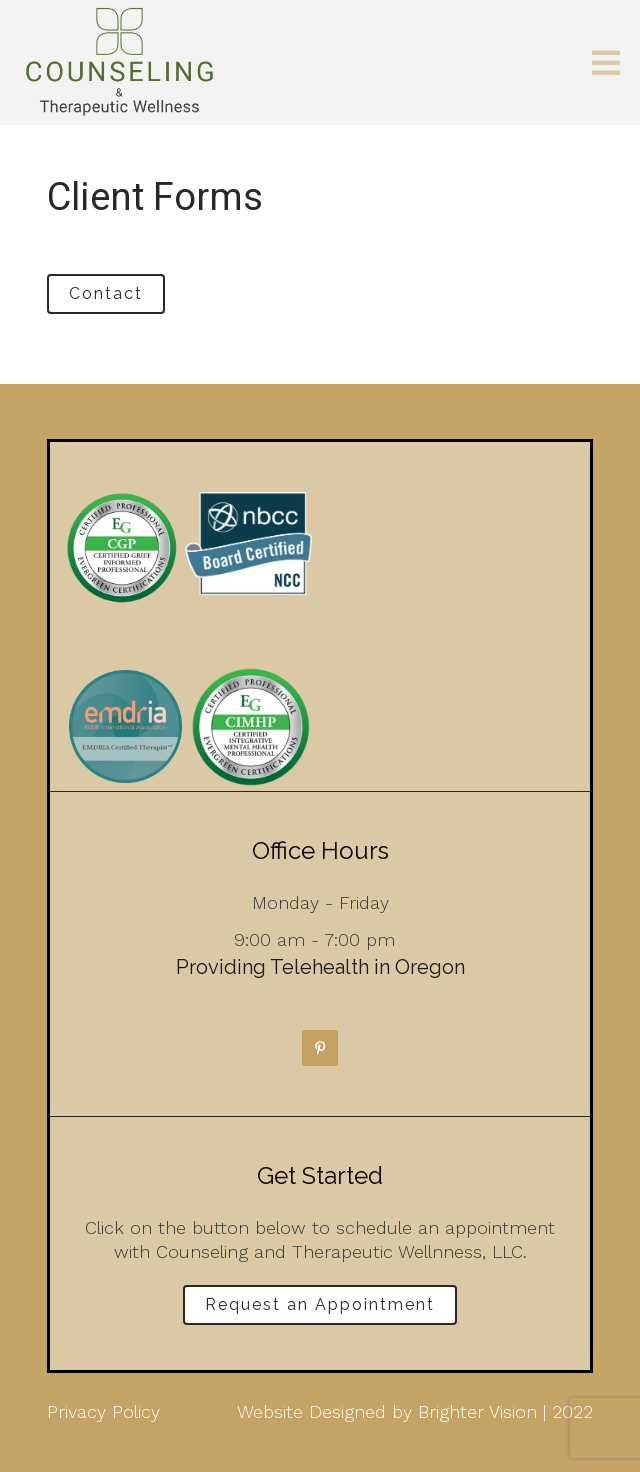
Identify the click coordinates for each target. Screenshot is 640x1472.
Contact (106, 293)
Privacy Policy (103, 1411)
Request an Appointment (320, 1304)
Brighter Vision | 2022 (505, 1411)
